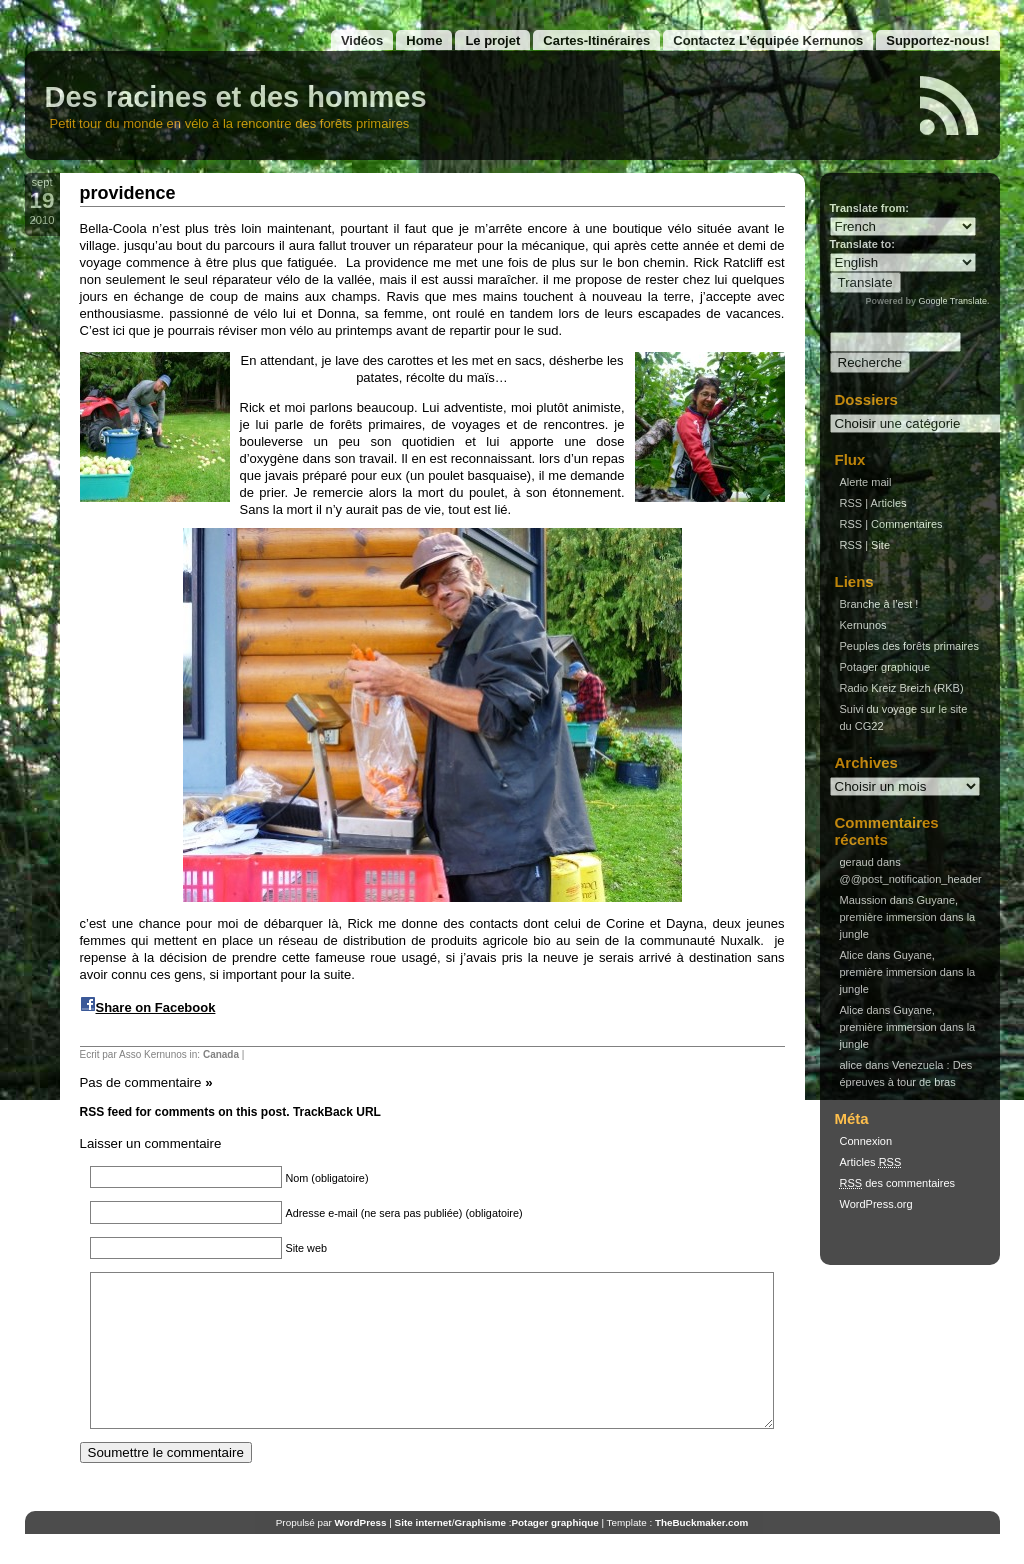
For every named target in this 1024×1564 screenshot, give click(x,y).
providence (128, 193)
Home (424, 40)
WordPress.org (876, 1204)
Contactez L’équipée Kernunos (768, 40)
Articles (871, 1162)
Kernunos (863, 625)
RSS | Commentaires (891, 524)
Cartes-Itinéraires (596, 40)
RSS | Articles (873, 503)
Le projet (492, 40)
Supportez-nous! (937, 40)
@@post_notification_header (911, 879)
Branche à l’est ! (879, 604)
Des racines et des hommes (236, 97)
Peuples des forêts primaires (909, 646)
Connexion (866, 1141)
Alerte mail (866, 482)
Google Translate (952, 301)
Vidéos (362, 40)
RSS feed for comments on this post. (185, 1112)
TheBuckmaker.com (701, 1552)
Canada (221, 1054)
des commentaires (898, 1183)
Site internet (423, 1552)
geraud (857, 862)
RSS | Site (865, 545)
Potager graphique (885, 667)
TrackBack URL (337, 1112)
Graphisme (480, 1552)
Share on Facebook (156, 1007)
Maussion (863, 900)
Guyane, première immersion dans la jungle (908, 917)
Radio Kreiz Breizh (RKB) (902, 688)
